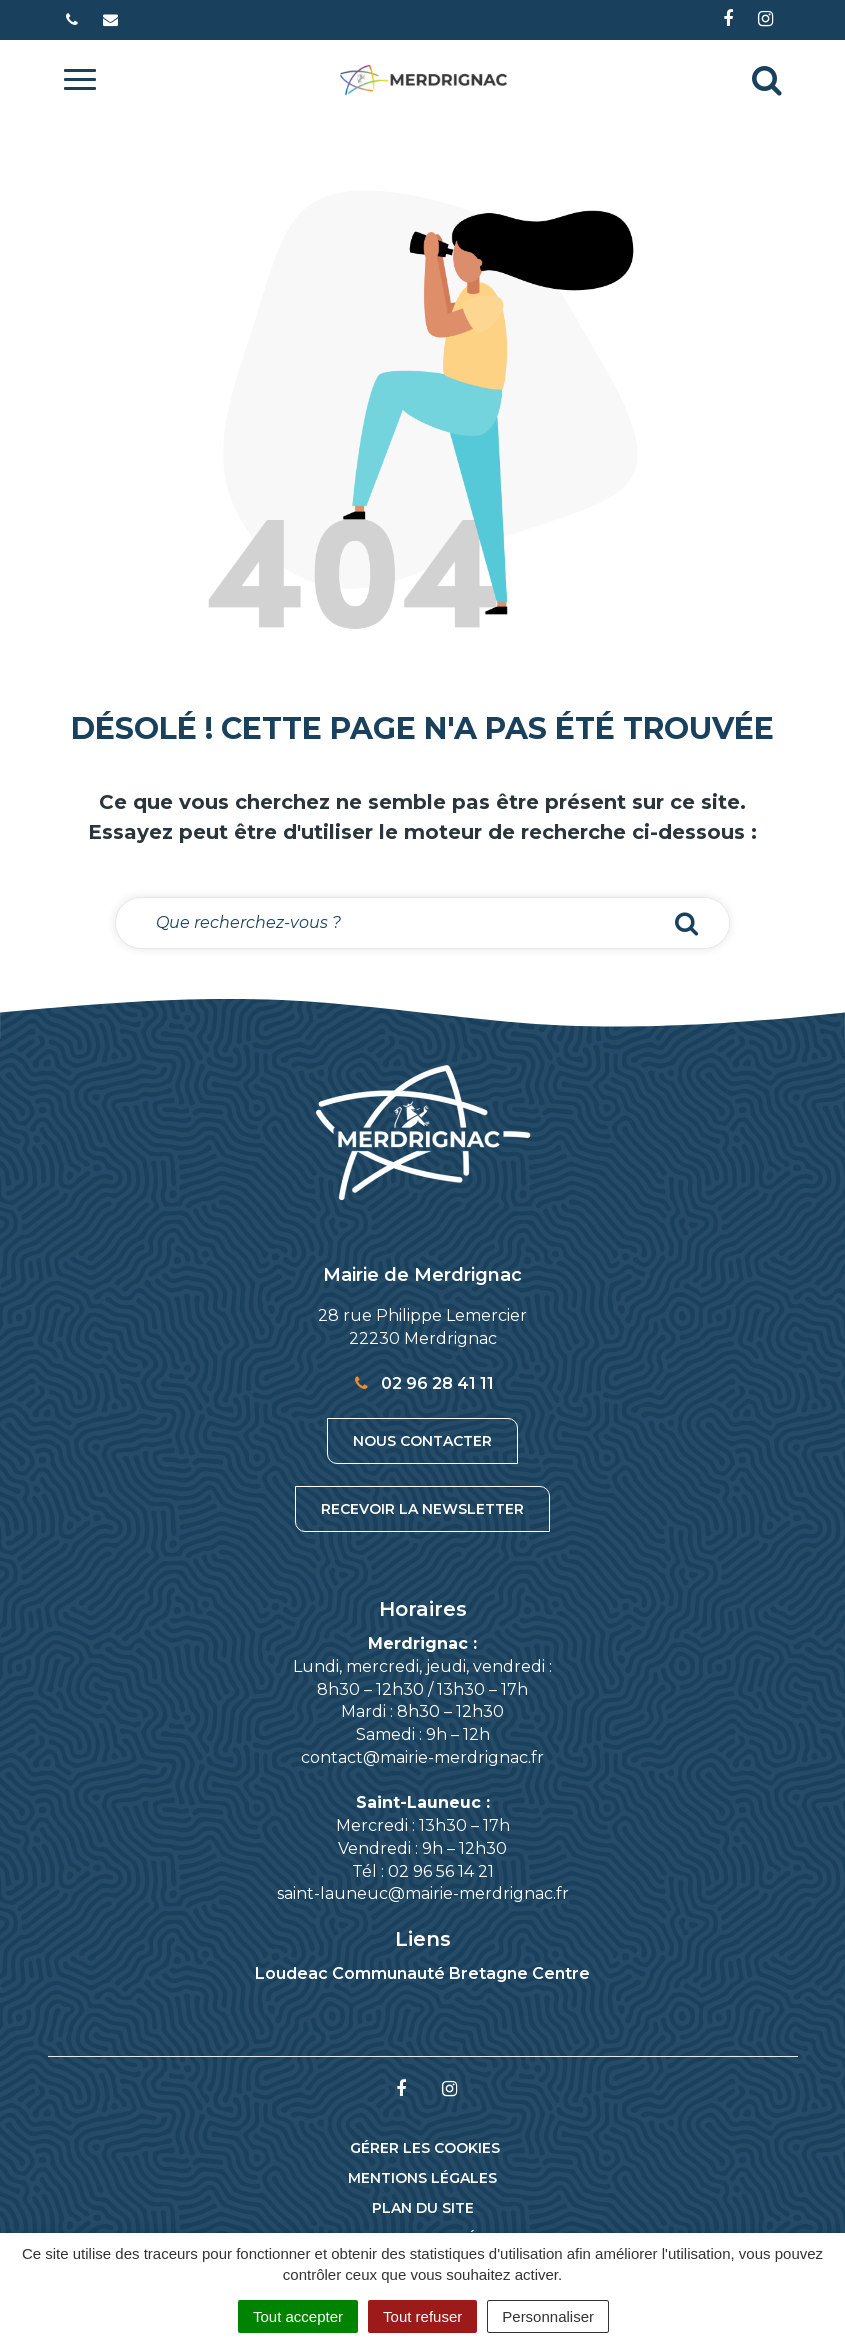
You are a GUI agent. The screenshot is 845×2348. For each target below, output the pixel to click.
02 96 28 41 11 (422, 1383)
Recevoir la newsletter (422, 1509)
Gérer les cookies (425, 2148)
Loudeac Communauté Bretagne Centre (422, 1973)
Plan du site (423, 2208)
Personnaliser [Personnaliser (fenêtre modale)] (548, 2316)
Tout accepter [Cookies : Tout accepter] (298, 2316)
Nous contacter (422, 1441)
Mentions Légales (422, 2178)
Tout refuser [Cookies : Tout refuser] (422, 2316)
